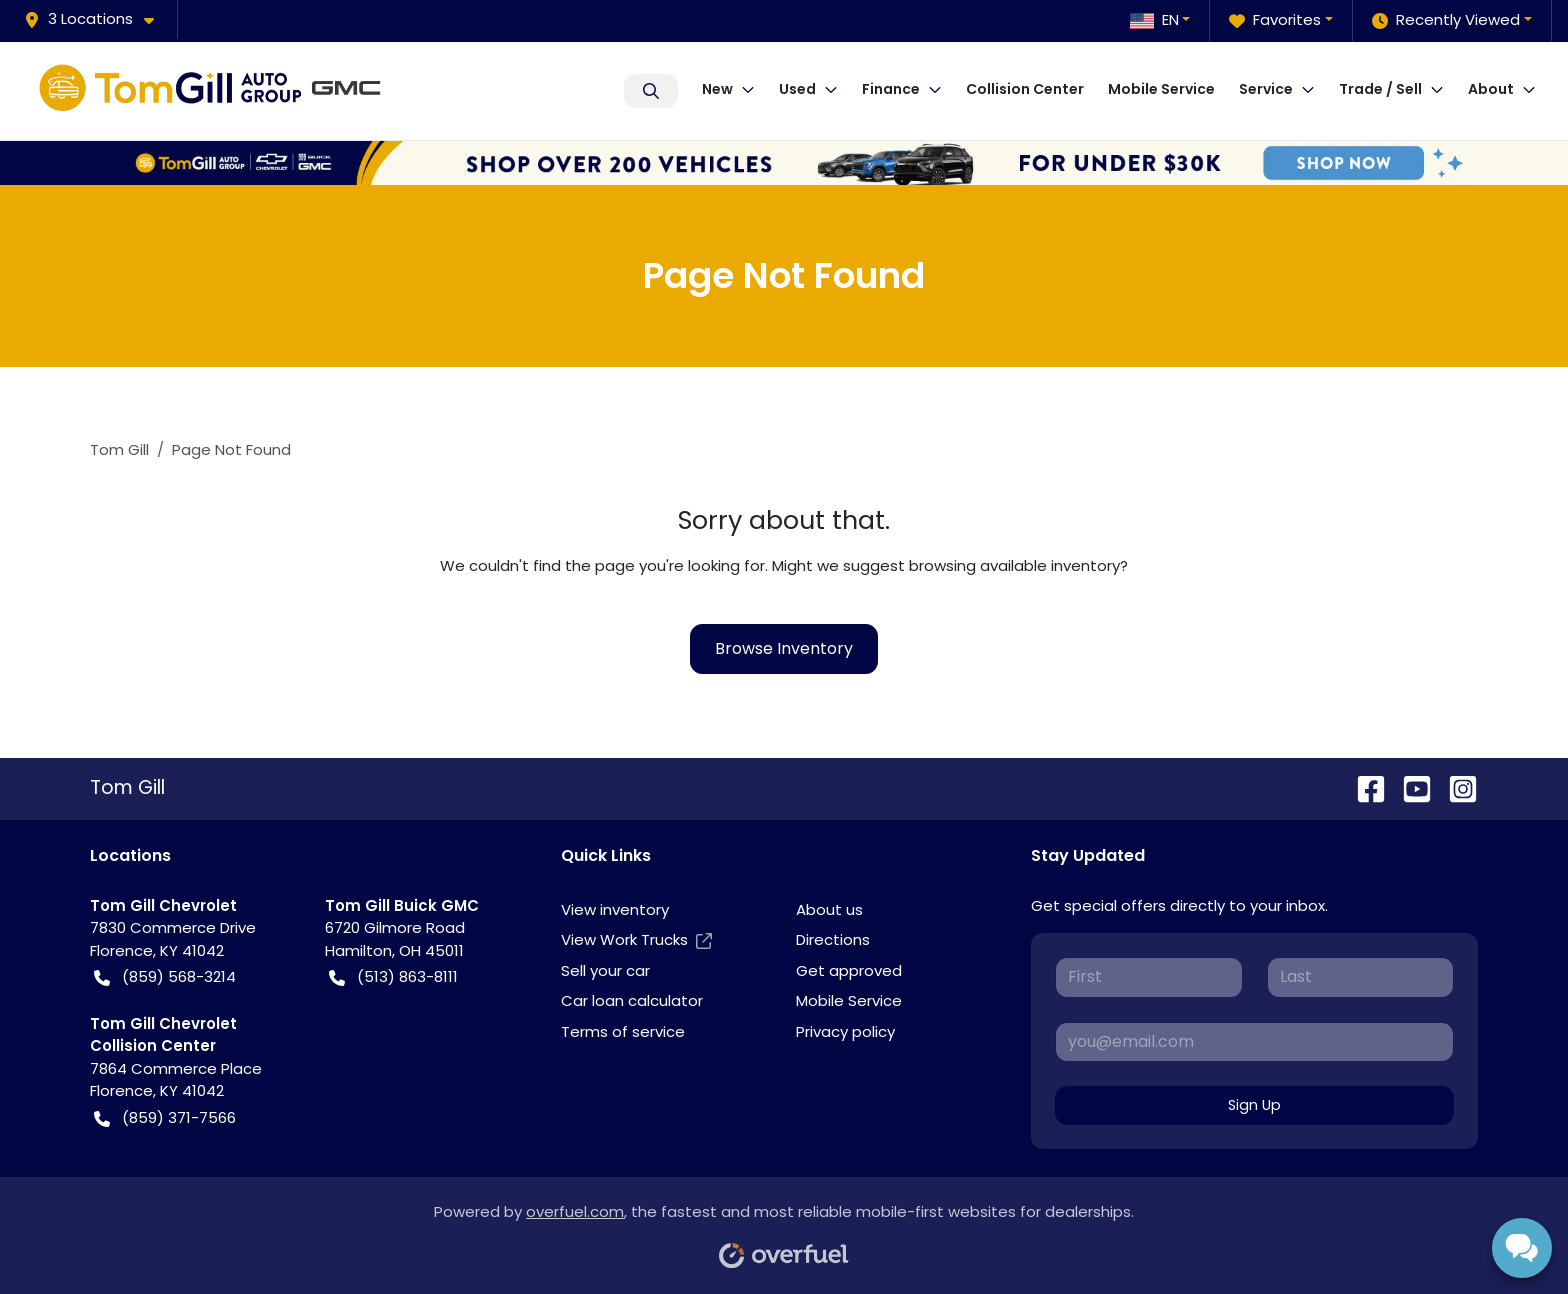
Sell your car (605, 970)
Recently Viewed (1446, 20)
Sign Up (1254, 1105)
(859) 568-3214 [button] (165, 977)
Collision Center (1025, 89)
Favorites (1275, 20)
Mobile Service (1161, 89)
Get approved (849, 970)
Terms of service (623, 1031)
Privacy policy (845, 1031)
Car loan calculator (632, 1000)
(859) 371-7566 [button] (165, 1118)
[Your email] (1254, 1042)
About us (829, 909)
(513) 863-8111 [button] (393, 977)
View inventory (615, 909)
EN (1154, 19)
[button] (97, 19)
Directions (833, 939)
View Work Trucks (636, 940)
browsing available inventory (1014, 565)
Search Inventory (651, 91)
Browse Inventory (784, 648)
